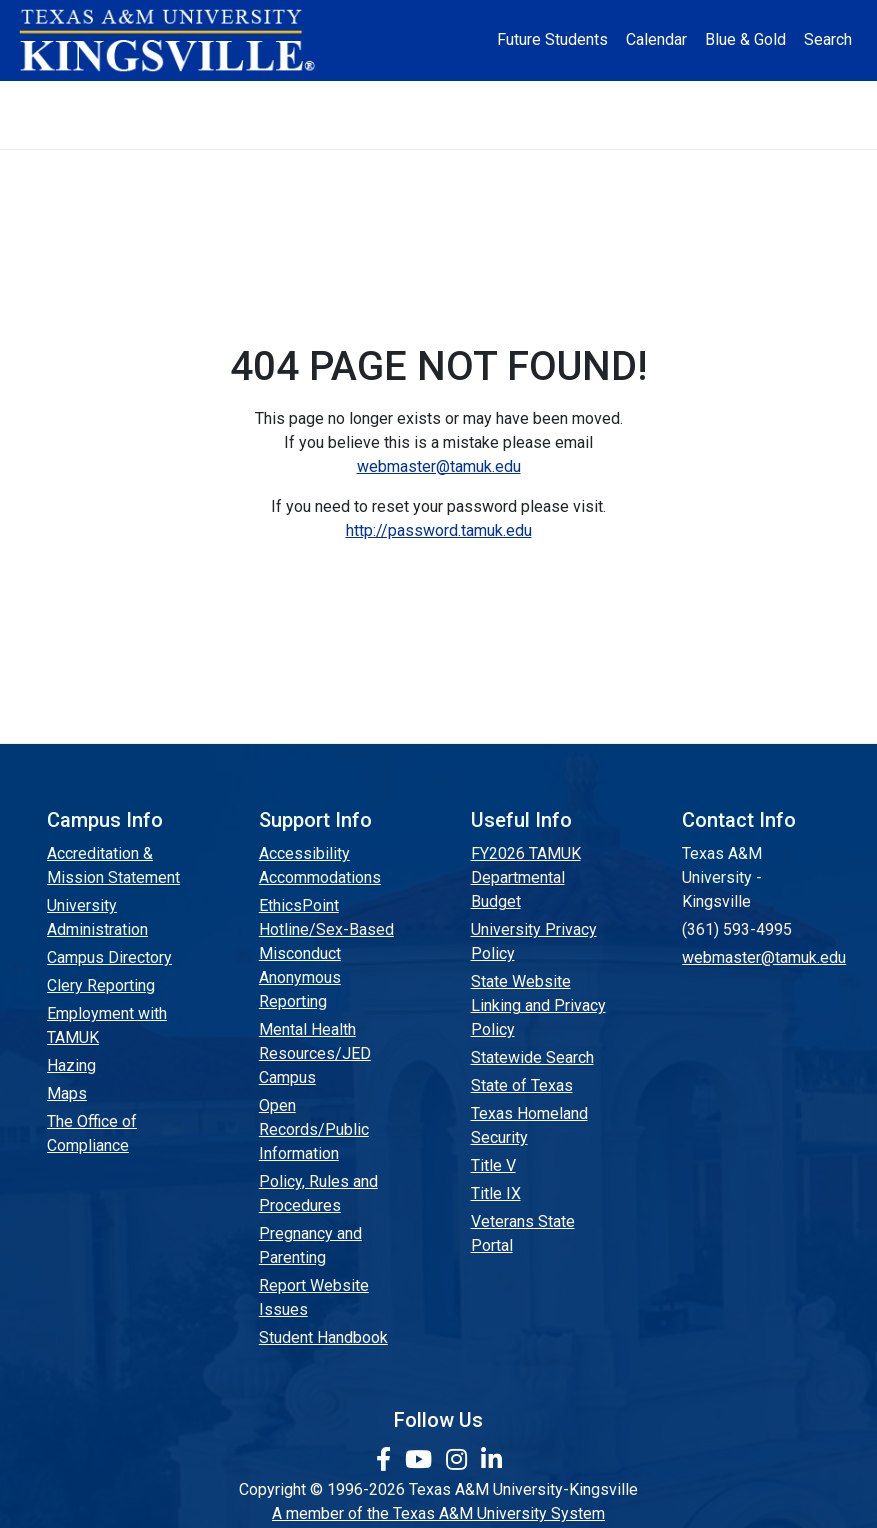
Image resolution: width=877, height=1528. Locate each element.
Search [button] (828, 39)
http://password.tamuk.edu (439, 530)
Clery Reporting (101, 985)
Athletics (738, 98)
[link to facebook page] (386, 1460)
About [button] (130, 98)
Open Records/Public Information (314, 1129)
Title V (493, 1165)
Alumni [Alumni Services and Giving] (652, 98)
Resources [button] (550, 98)
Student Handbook (323, 1337)
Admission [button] (228, 98)
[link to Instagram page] (459, 1460)
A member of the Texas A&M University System (438, 1513)
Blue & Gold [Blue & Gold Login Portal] (745, 39)
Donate (438, 132)
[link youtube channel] (421, 1460)
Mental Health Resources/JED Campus (315, 1053)
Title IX (496, 1193)
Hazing (71, 1065)
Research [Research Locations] (450, 98)
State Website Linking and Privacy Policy (538, 1005)
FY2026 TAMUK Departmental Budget (526, 877)
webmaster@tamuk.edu (439, 466)
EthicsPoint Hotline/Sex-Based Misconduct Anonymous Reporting (326, 953)
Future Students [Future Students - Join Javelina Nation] (552, 39)
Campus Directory (109, 957)
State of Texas (522, 1085)
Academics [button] (340, 98)
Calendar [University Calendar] (656, 39)
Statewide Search (532, 1057)
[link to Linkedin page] (491, 1460)
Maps (67, 1093)
